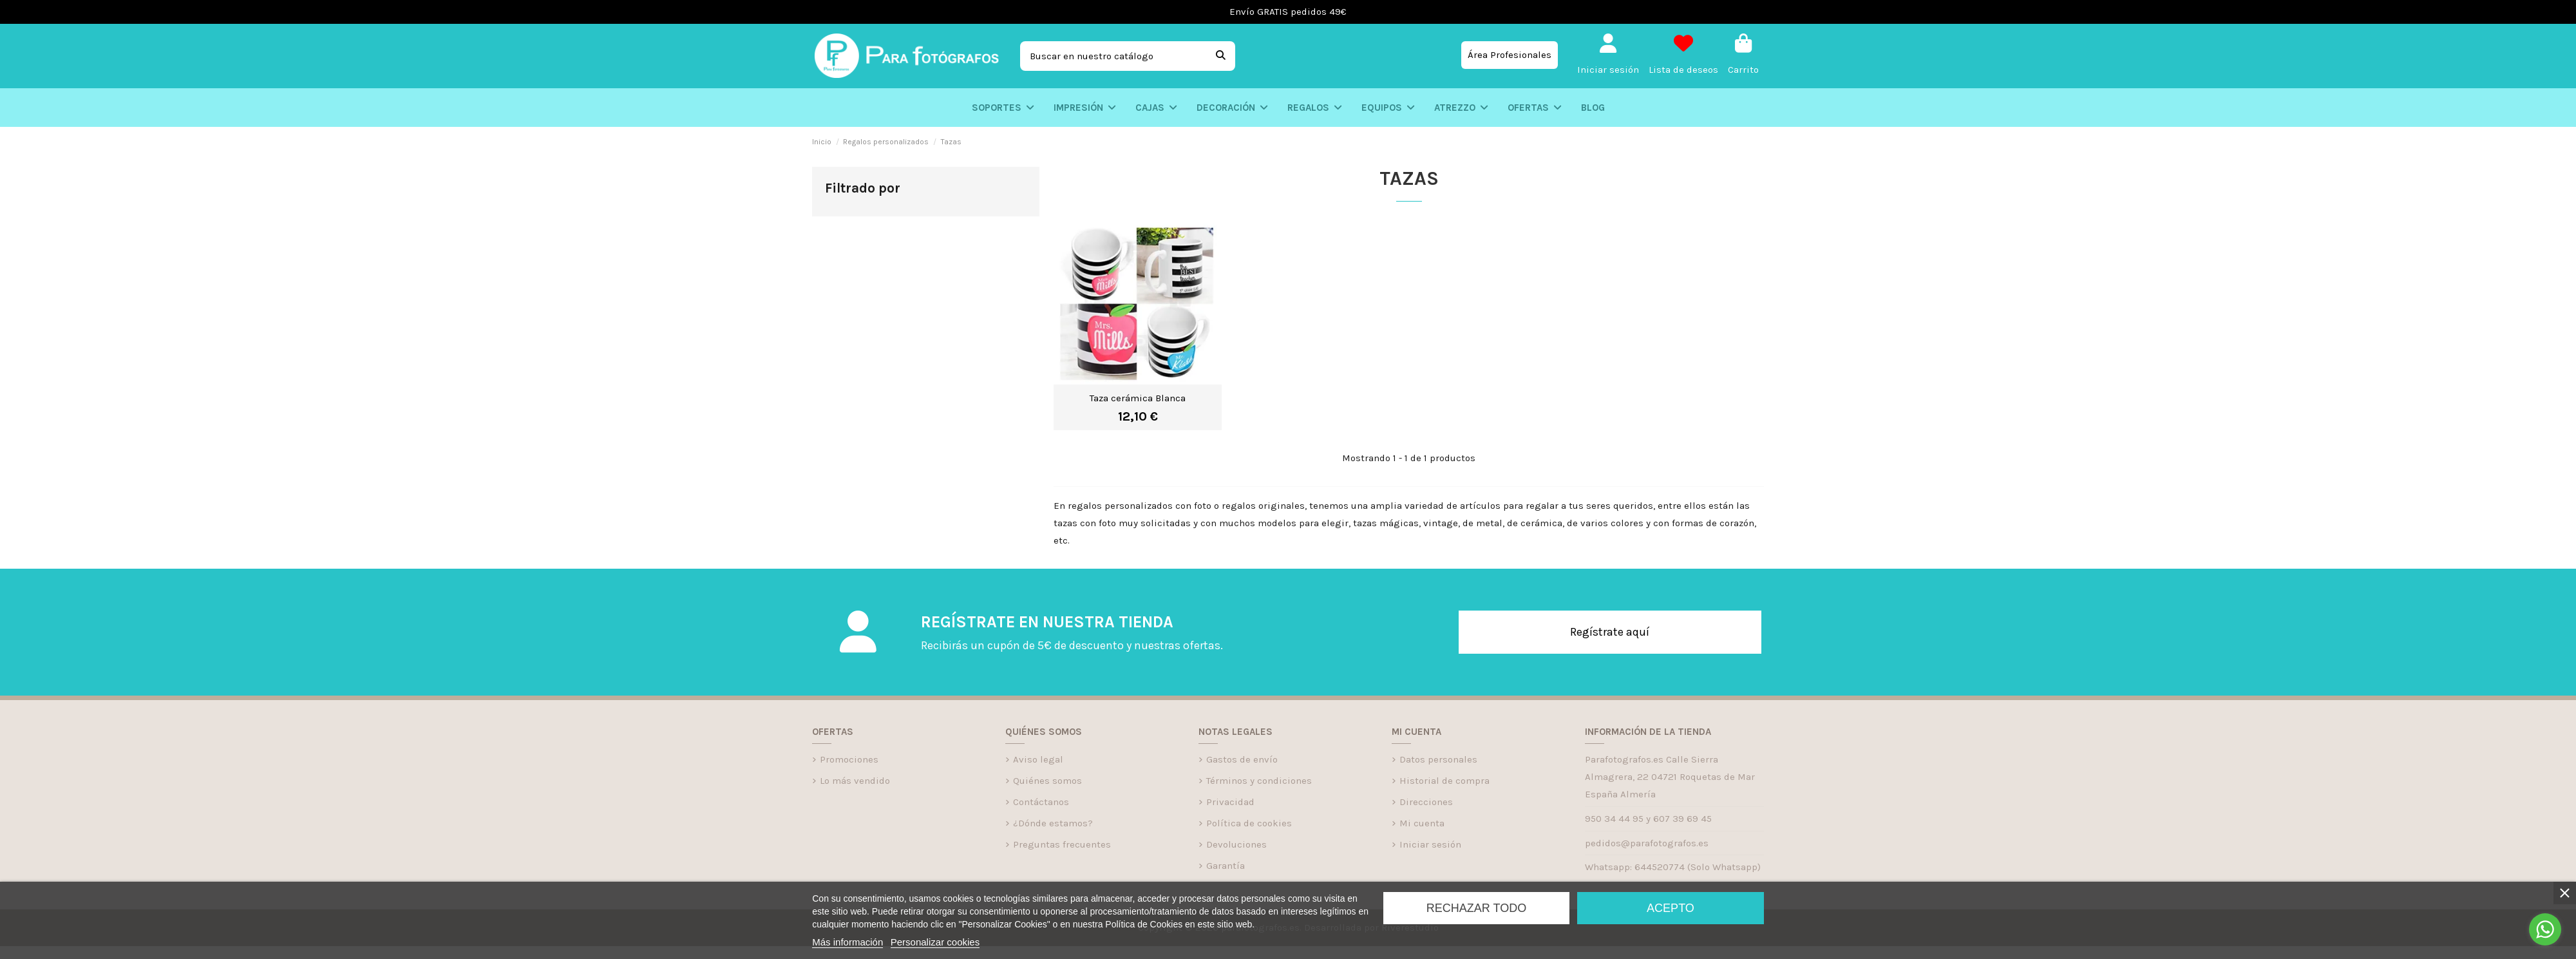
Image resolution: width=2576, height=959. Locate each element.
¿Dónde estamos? (1053, 823)
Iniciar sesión (1430, 844)
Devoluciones (1236, 844)
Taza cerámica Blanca (1138, 398)
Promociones (849, 759)
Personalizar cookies (935, 941)
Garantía (1225, 865)
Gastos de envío (1242, 759)
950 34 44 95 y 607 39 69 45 (1648, 818)
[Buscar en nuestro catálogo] (1220, 56)
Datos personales (1438, 759)
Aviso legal (1038, 759)
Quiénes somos (1047, 780)
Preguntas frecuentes (1062, 844)
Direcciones (1426, 802)
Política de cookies (1249, 823)
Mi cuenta (1421, 823)
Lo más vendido (855, 780)
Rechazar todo (1476, 908)
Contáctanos (1041, 802)
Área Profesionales (1509, 55)
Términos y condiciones (1259, 780)
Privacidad (1230, 802)
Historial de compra (1444, 780)
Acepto (1670, 908)
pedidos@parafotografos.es (1647, 843)
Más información (847, 941)
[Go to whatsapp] (2545, 929)
